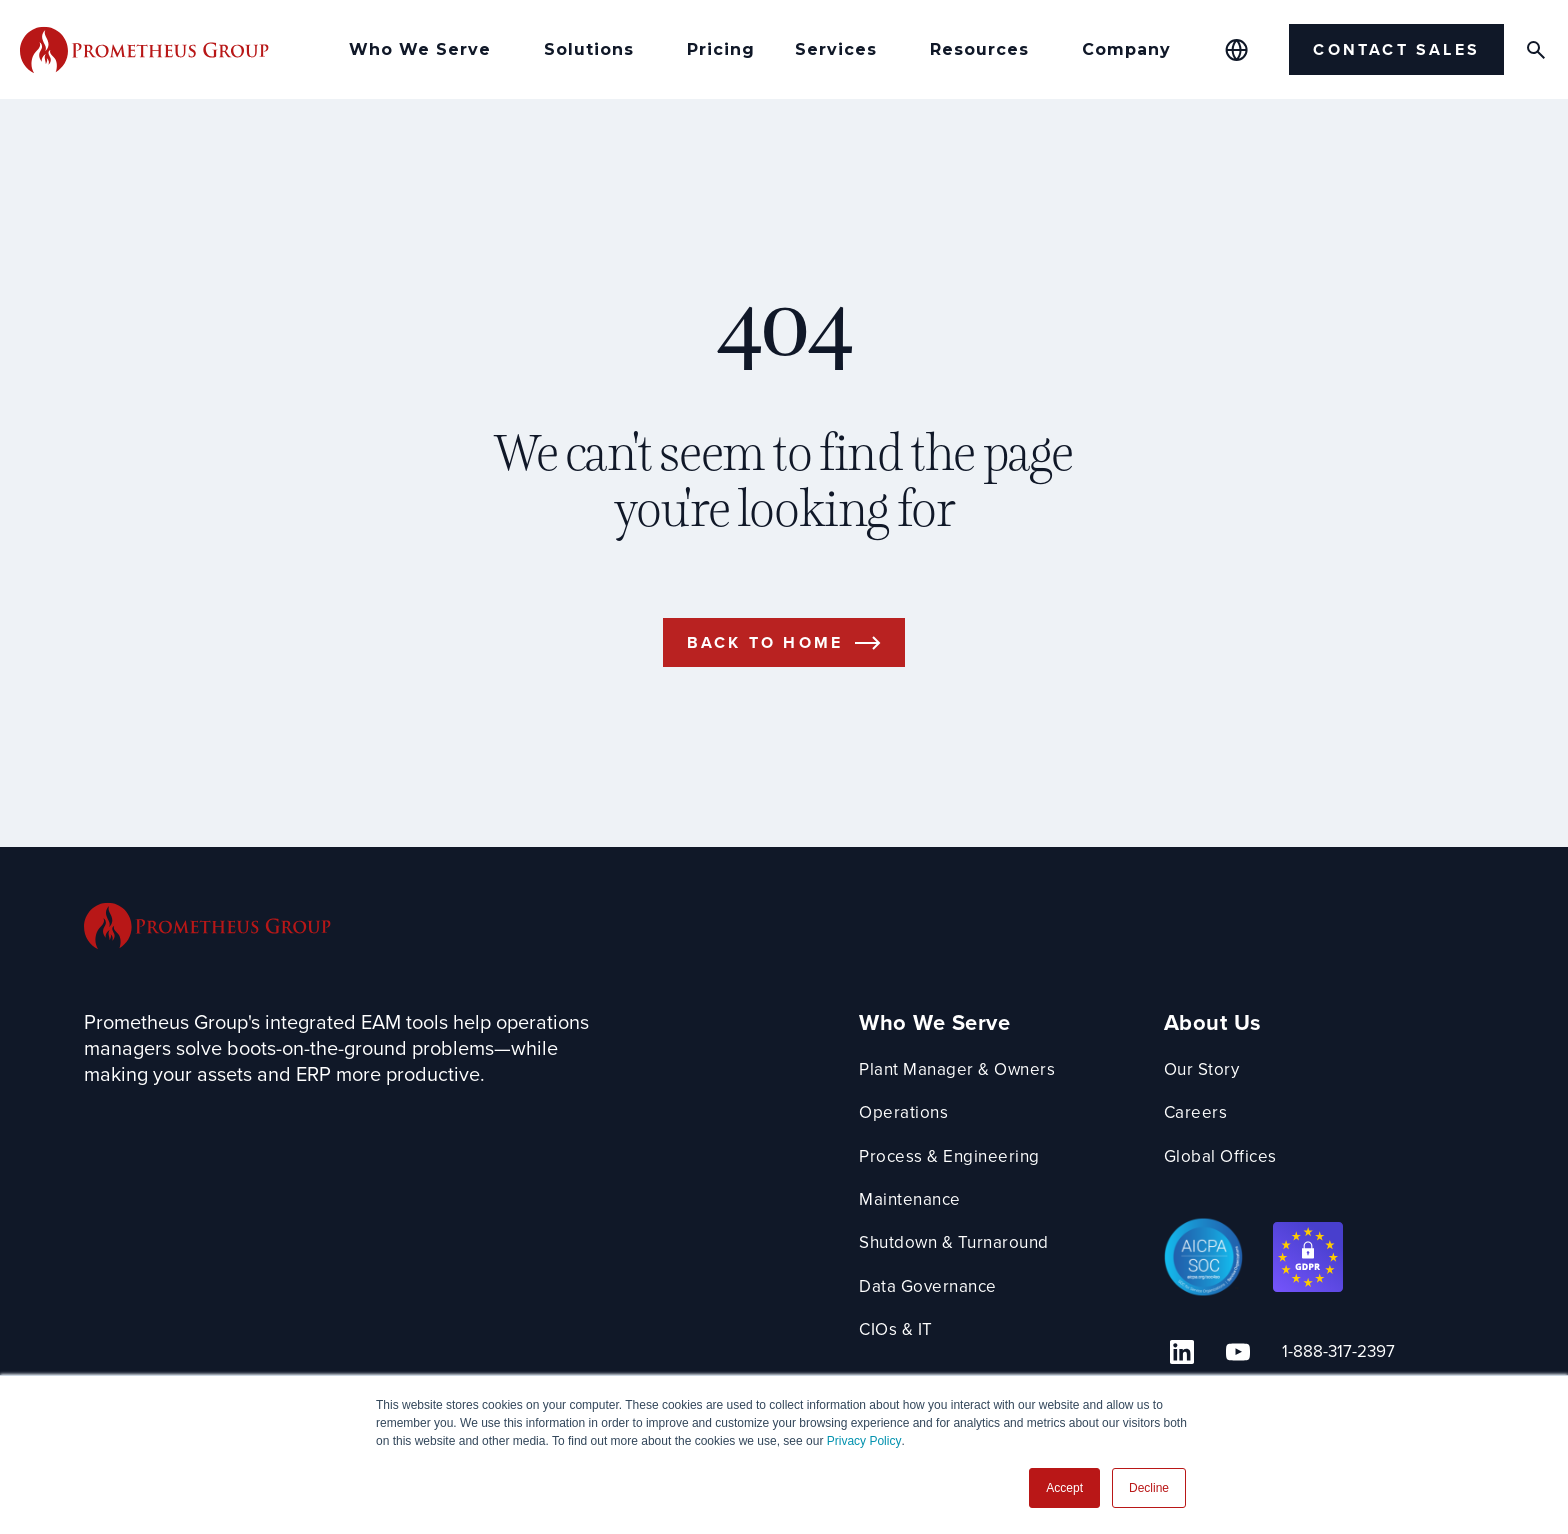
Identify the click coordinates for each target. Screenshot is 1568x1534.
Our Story (1220, 1091)
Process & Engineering (957, 1178)
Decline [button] (1149, 1488)
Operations (908, 1134)
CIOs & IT (902, 1351)
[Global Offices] (1236, 50)
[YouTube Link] (1236, 1370)
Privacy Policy (864, 1441)
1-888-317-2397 (1326, 1369)
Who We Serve (938, 1045)
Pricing (721, 49)
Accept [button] (1064, 1488)
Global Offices (1238, 1178)
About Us (1229, 1045)
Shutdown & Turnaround (963, 1264)
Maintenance (916, 1221)
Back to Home (765, 663)
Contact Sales (1396, 49)
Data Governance (935, 1308)
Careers (1212, 1134)
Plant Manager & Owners (966, 1091)
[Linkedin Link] (1192, 1370)
